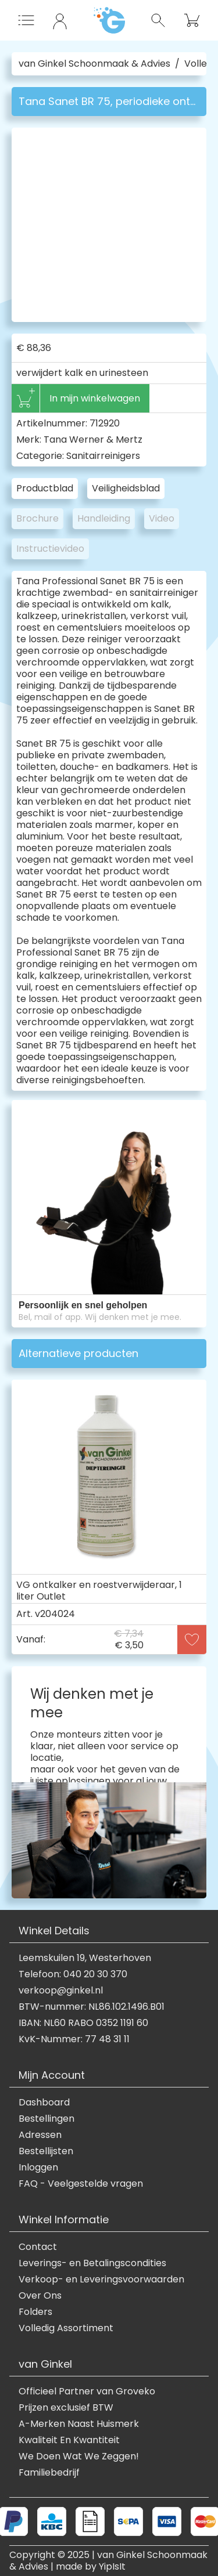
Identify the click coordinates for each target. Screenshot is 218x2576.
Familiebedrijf (49, 2473)
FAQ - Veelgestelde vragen (81, 2184)
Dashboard (44, 2102)
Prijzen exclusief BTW (66, 2408)
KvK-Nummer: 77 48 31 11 (74, 2039)
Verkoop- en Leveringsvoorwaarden (101, 2279)
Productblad (44, 488)
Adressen (40, 2135)
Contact (38, 2247)
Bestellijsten (46, 2151)
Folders (35, 2312)
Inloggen (38, 2167)
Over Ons (40, 2296)
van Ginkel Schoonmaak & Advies (94, 64)
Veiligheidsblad (126, 488)
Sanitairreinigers (103, 455)
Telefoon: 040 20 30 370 (73, 1974)
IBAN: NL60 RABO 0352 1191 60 (83, 2023)
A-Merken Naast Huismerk (79, 2424)
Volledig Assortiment (66, 2328)
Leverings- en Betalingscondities (92, 2263)
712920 (105, 423)
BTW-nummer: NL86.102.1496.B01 (92, 2007)
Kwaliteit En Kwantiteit (69, 2440)
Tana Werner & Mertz (93, 439)
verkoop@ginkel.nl (61, 1990)
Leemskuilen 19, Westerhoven (85, 1958)
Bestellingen (46, 2119)
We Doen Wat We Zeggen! (79, 2456)
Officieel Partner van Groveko (87, 2391)
